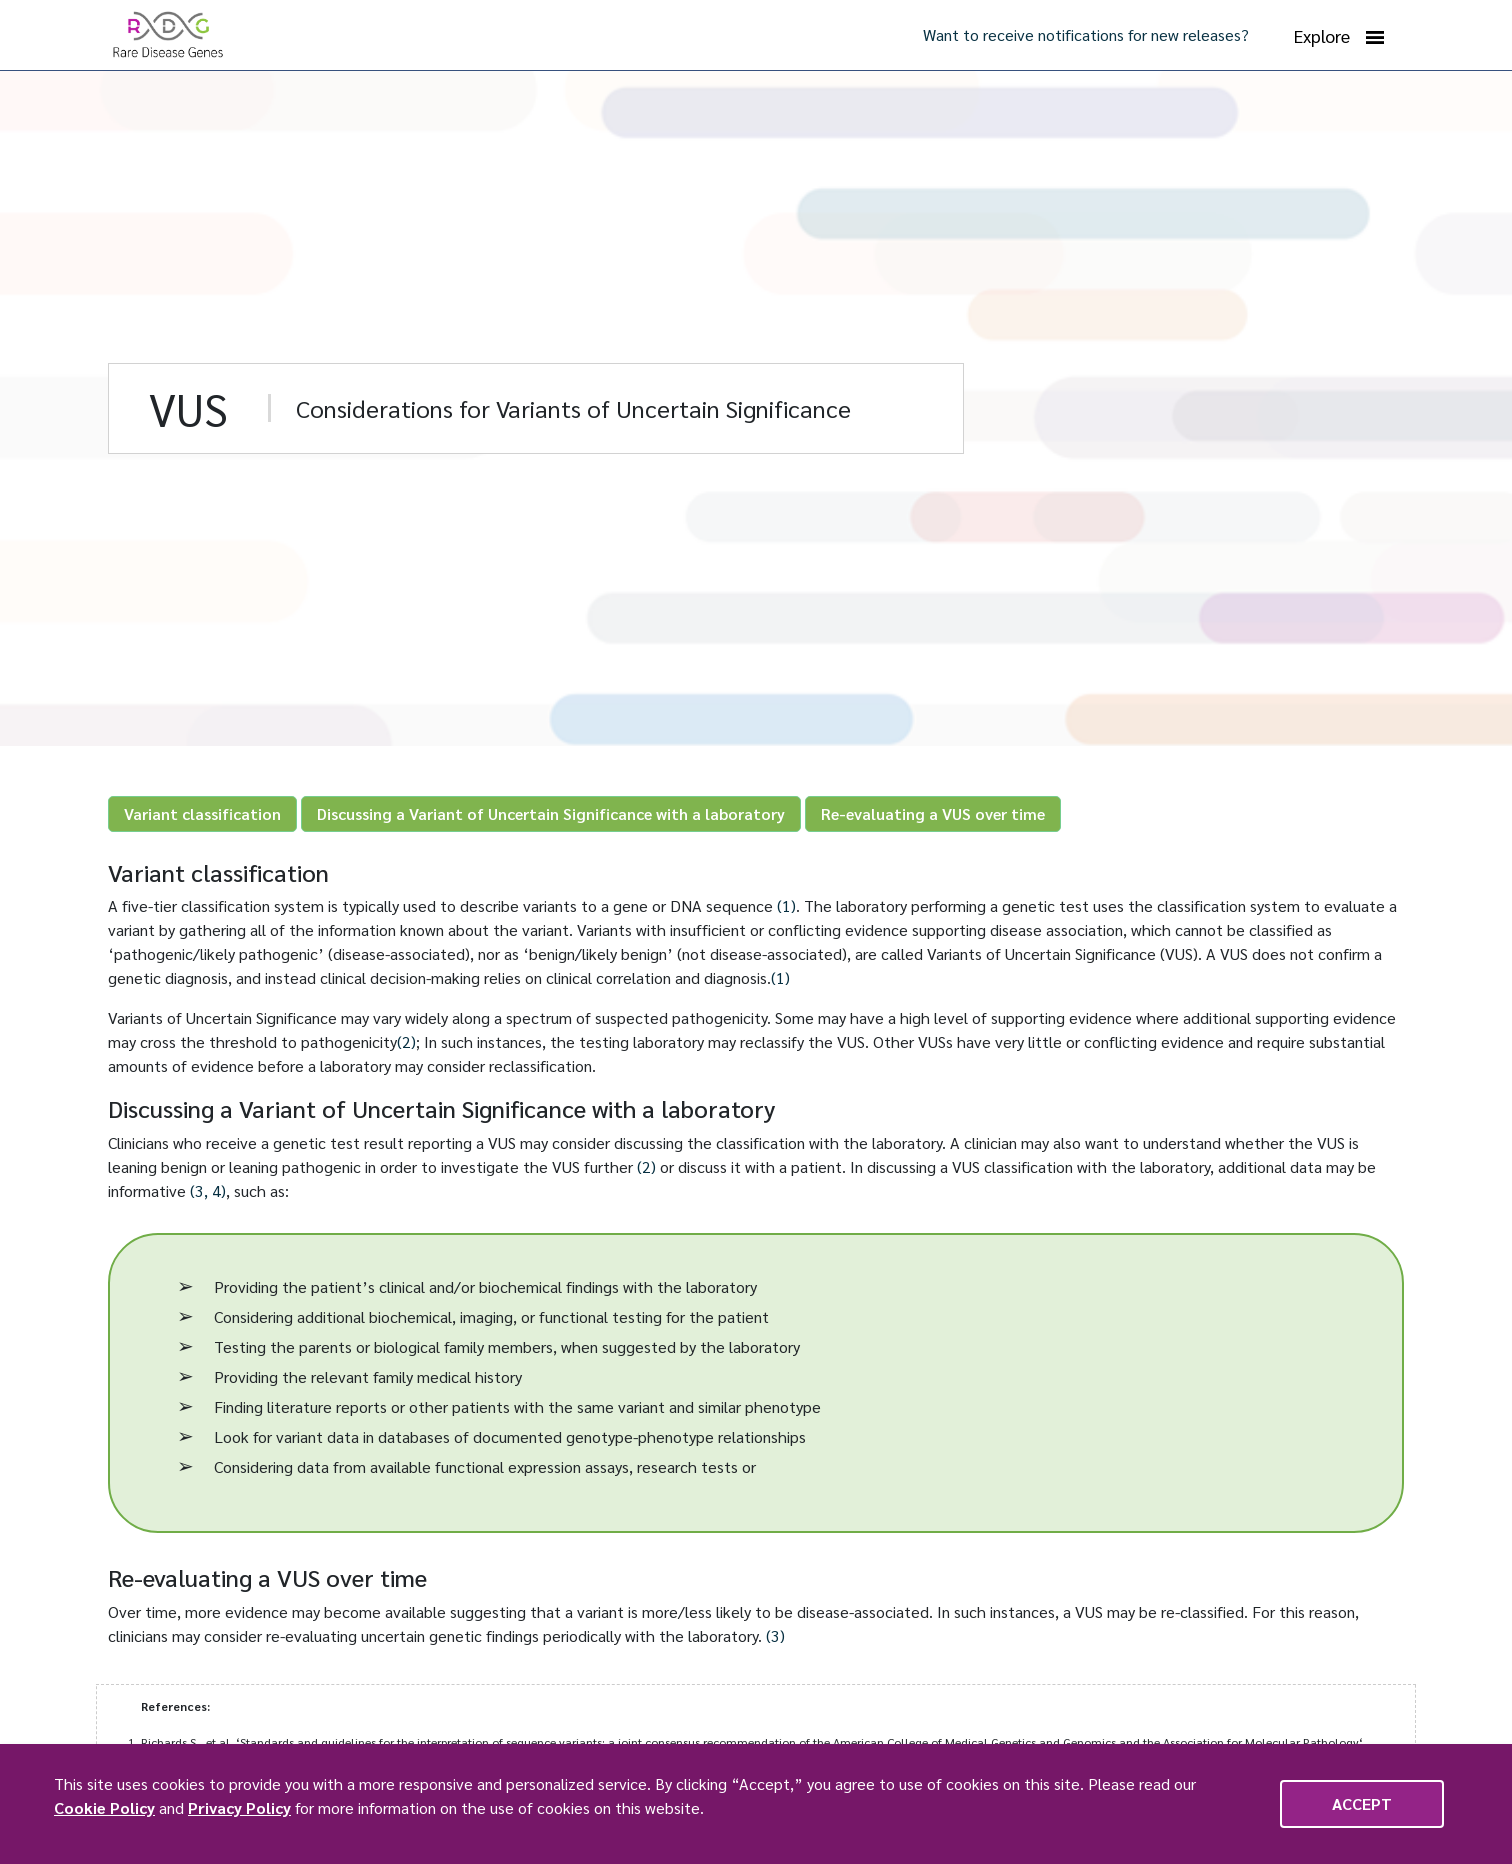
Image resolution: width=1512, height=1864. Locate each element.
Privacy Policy (239, 1807)
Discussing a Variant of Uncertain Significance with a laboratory (551, 813)
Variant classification (202, 813)
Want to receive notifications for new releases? (1086, 34)
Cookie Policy (104, 1807)
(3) (775, 1635)
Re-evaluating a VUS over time (933, 813)
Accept (1362, 1803)
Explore (1339, 36)
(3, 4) (208, 1190)
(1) (786, 905)
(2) (406, 1041)
